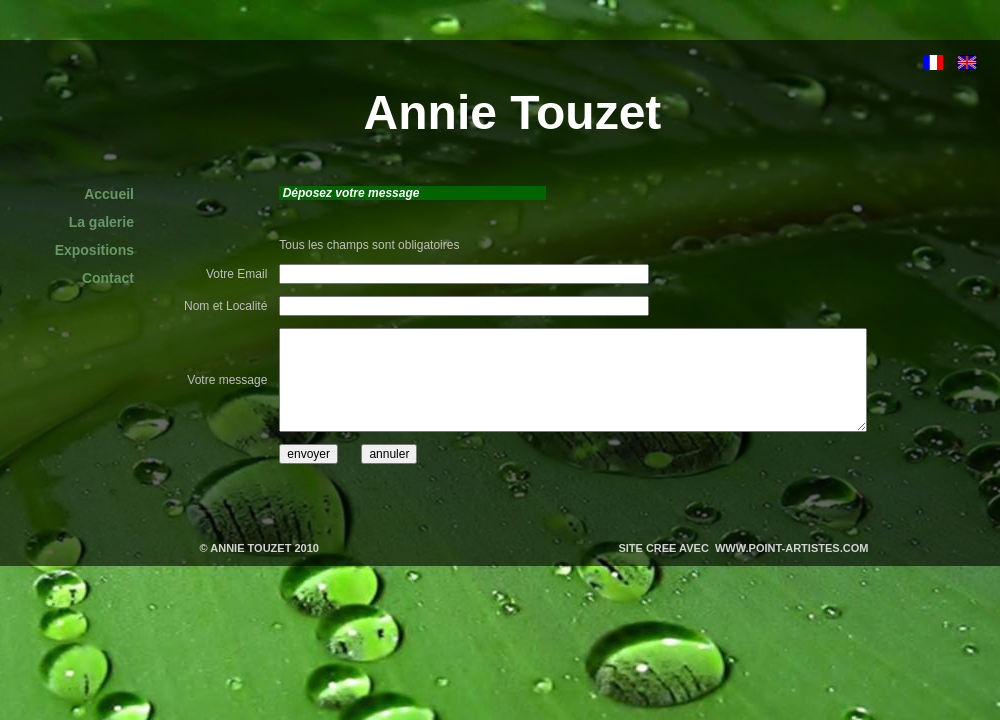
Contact (108, 278)
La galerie (101, 222)
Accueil (109, 194)
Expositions (94, 250)
